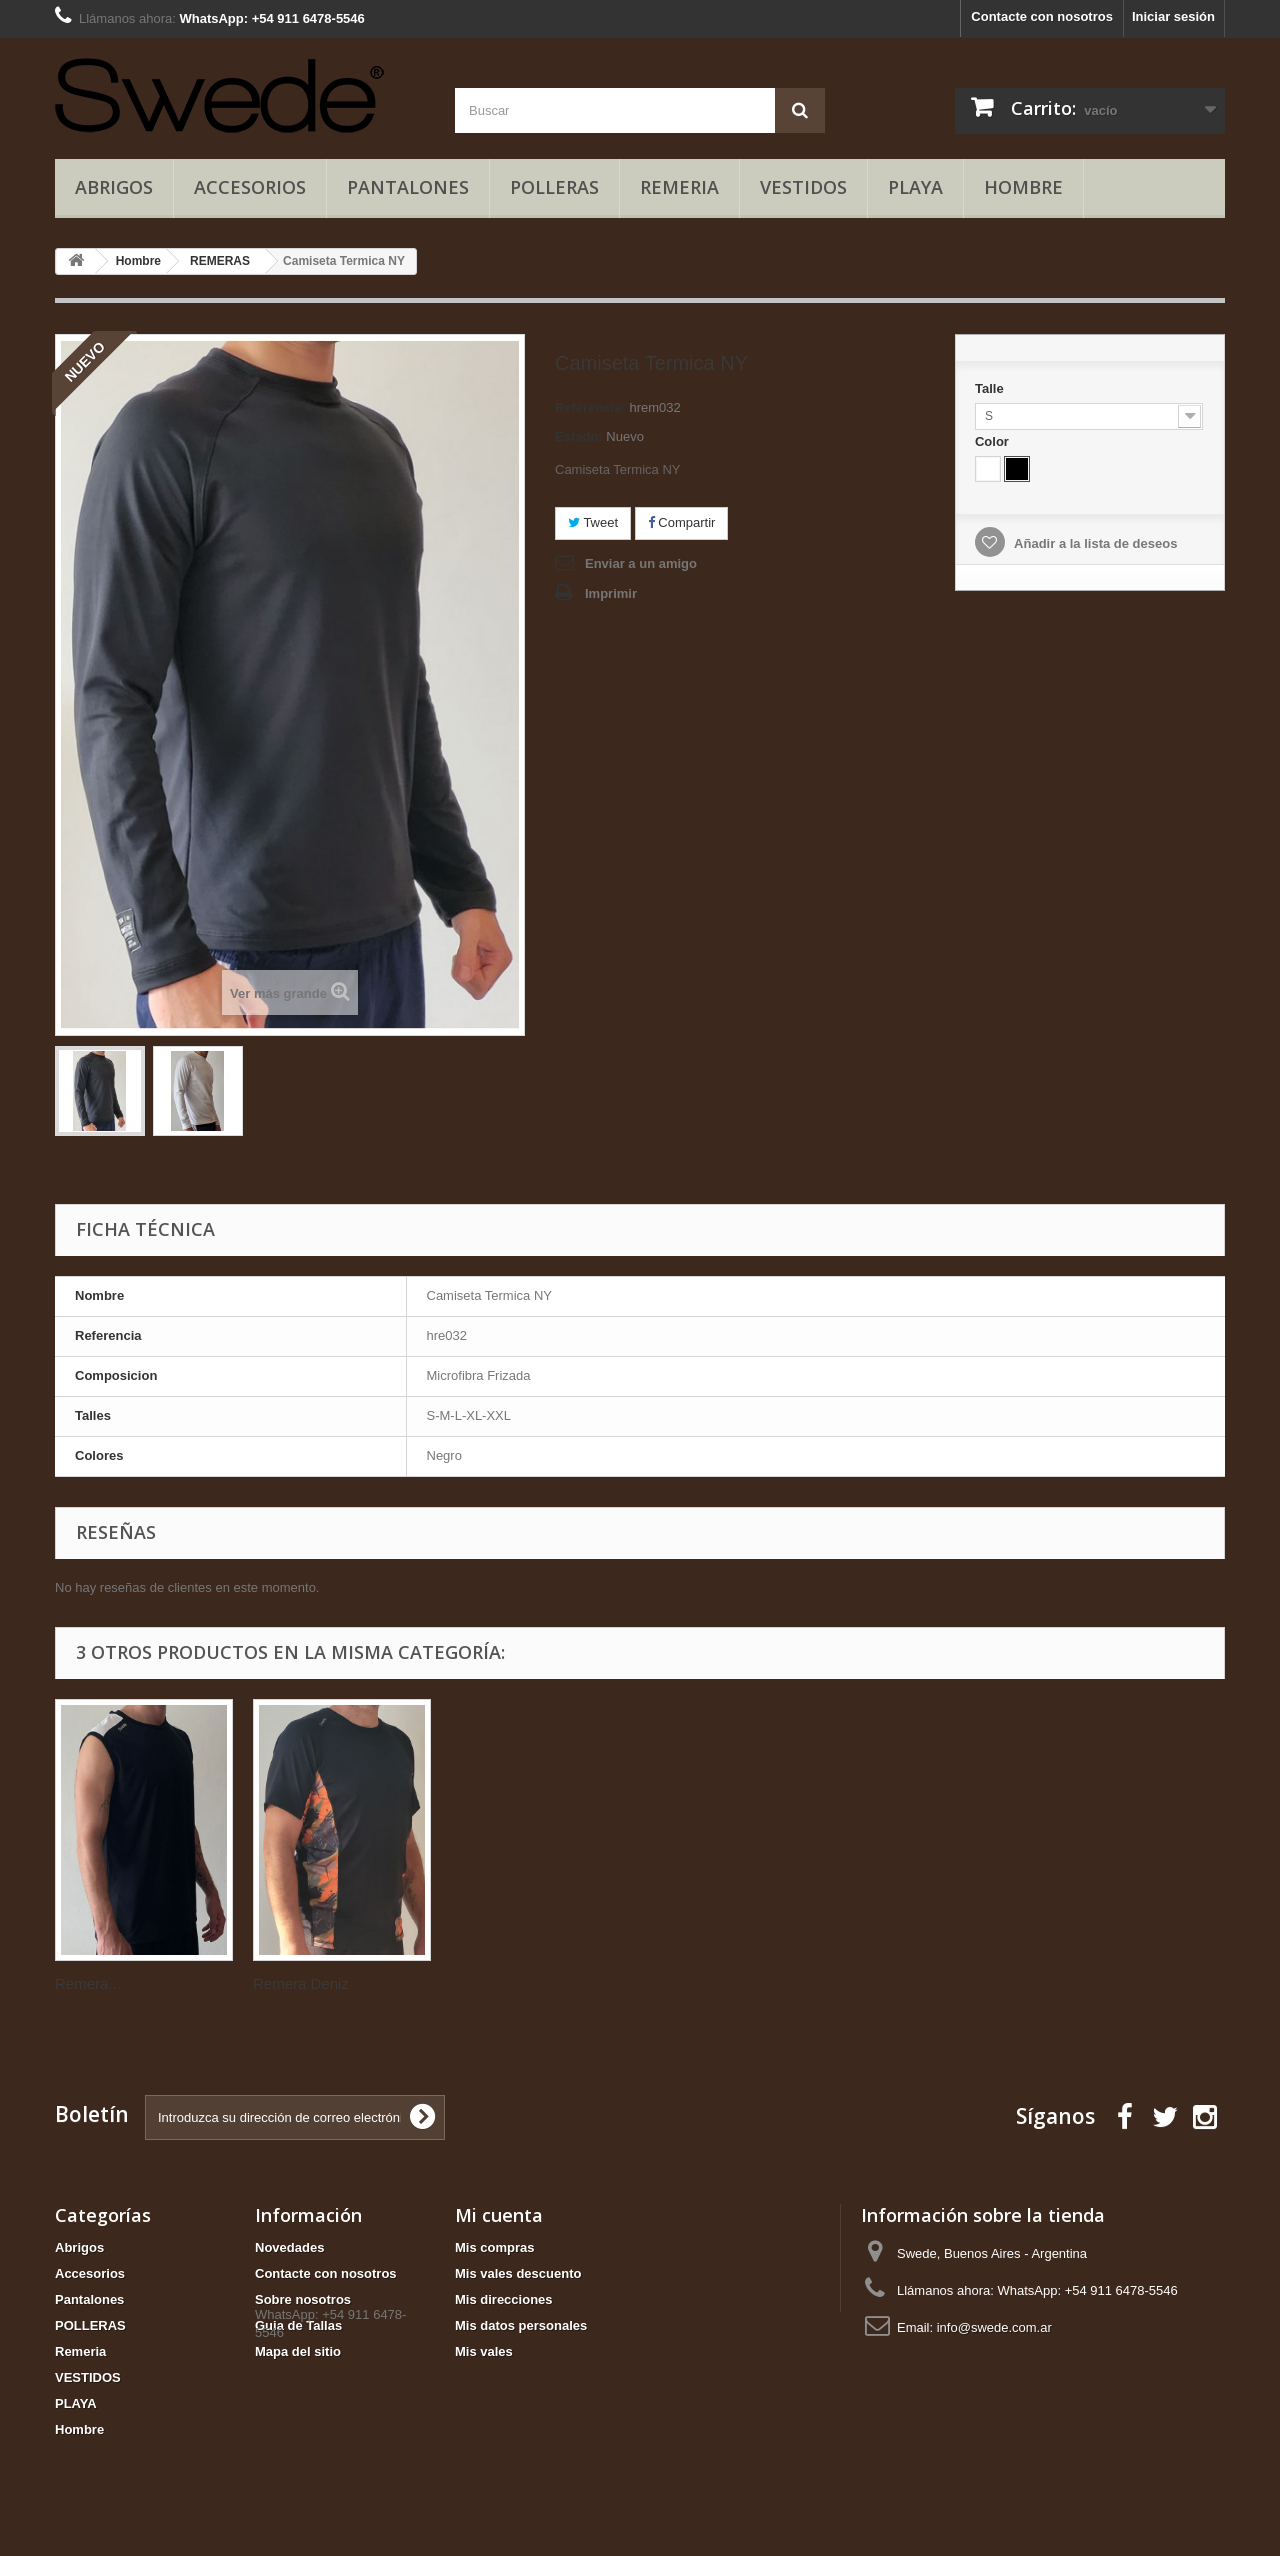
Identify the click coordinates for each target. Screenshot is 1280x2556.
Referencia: (590, 407)
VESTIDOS (803, 187)
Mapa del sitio (298, 2351)
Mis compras (494, 2247)
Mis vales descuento (518, 2273)
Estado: (579, 436)
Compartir (682, 522)
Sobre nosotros (303, 2299)
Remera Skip (98, 1983)
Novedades (289, 2247)
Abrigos (114, 187)
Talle (991, 388)
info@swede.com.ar (994, 2327)
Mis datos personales (521, 2325)
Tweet (593, 522)
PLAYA (915, 187)
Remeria (679, 187)
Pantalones (408, 187)
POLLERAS (554, 187)
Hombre (1023, 187)
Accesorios (250, 187)
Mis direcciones (504, 2299)
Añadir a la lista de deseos (1094, 543)
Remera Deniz (499, 1983)
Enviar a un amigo (641, 563)
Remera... (286, 1983)
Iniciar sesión (1173, 16)
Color (994, 441)
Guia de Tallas (298, 2325)
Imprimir (611, 593)
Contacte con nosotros (1042, 16)
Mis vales (484, 2351)
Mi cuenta (499, 2215)
